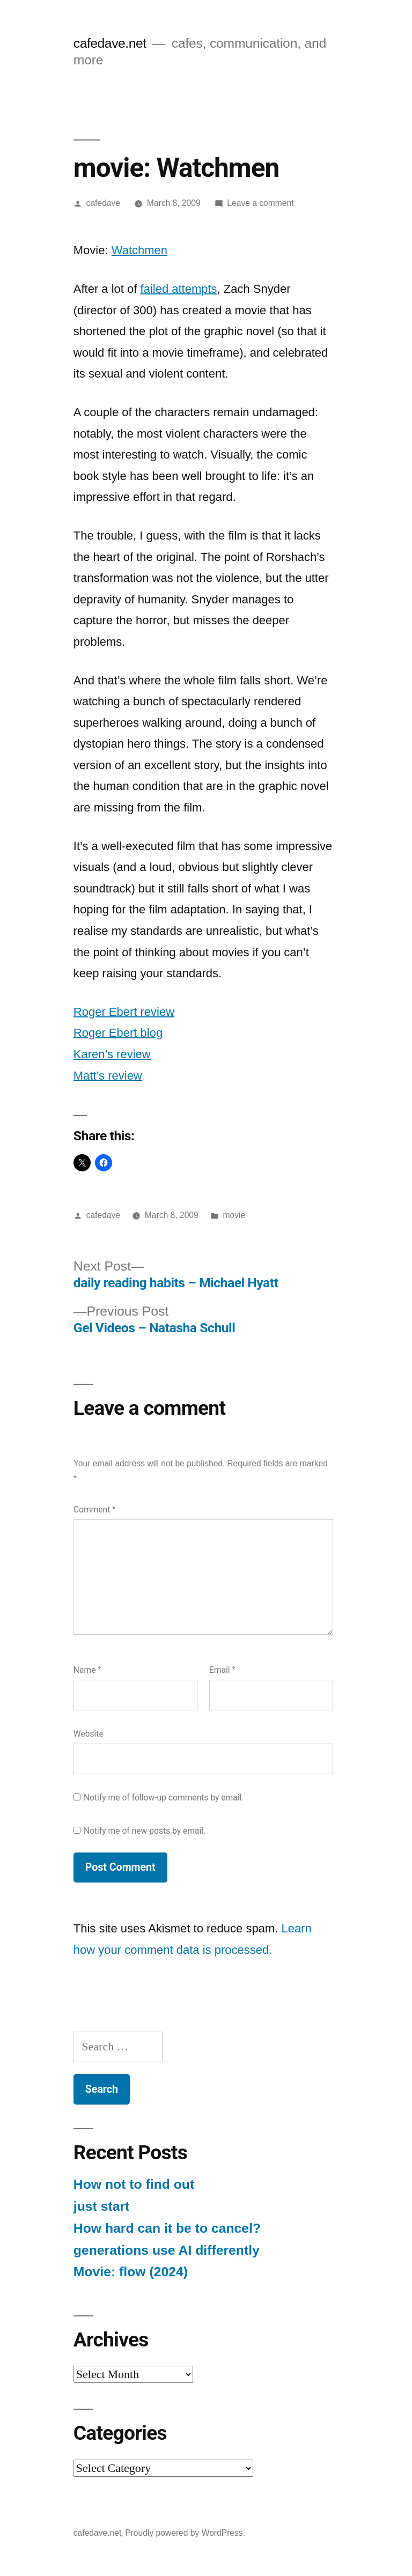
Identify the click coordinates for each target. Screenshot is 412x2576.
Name (87, 1670)
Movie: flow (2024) (130, 2271)
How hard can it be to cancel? (167, 2228)
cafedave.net (109, 43)
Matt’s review (107, 1075)
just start (101, 2206)
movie (234, 1215)
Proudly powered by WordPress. (185, 2532)
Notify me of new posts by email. (144, 1831)
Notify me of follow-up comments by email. (164, 1797)
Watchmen (139, 250)
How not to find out (133, 2184)
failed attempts (179, 289)
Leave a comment (260, 203)
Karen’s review (112, 1054)
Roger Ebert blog (118, 1032)
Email (222, 1670)
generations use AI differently (166, 2250)
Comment (94, 1509)
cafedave (103, 203)
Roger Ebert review (123, 1011)
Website (88, 1734)
